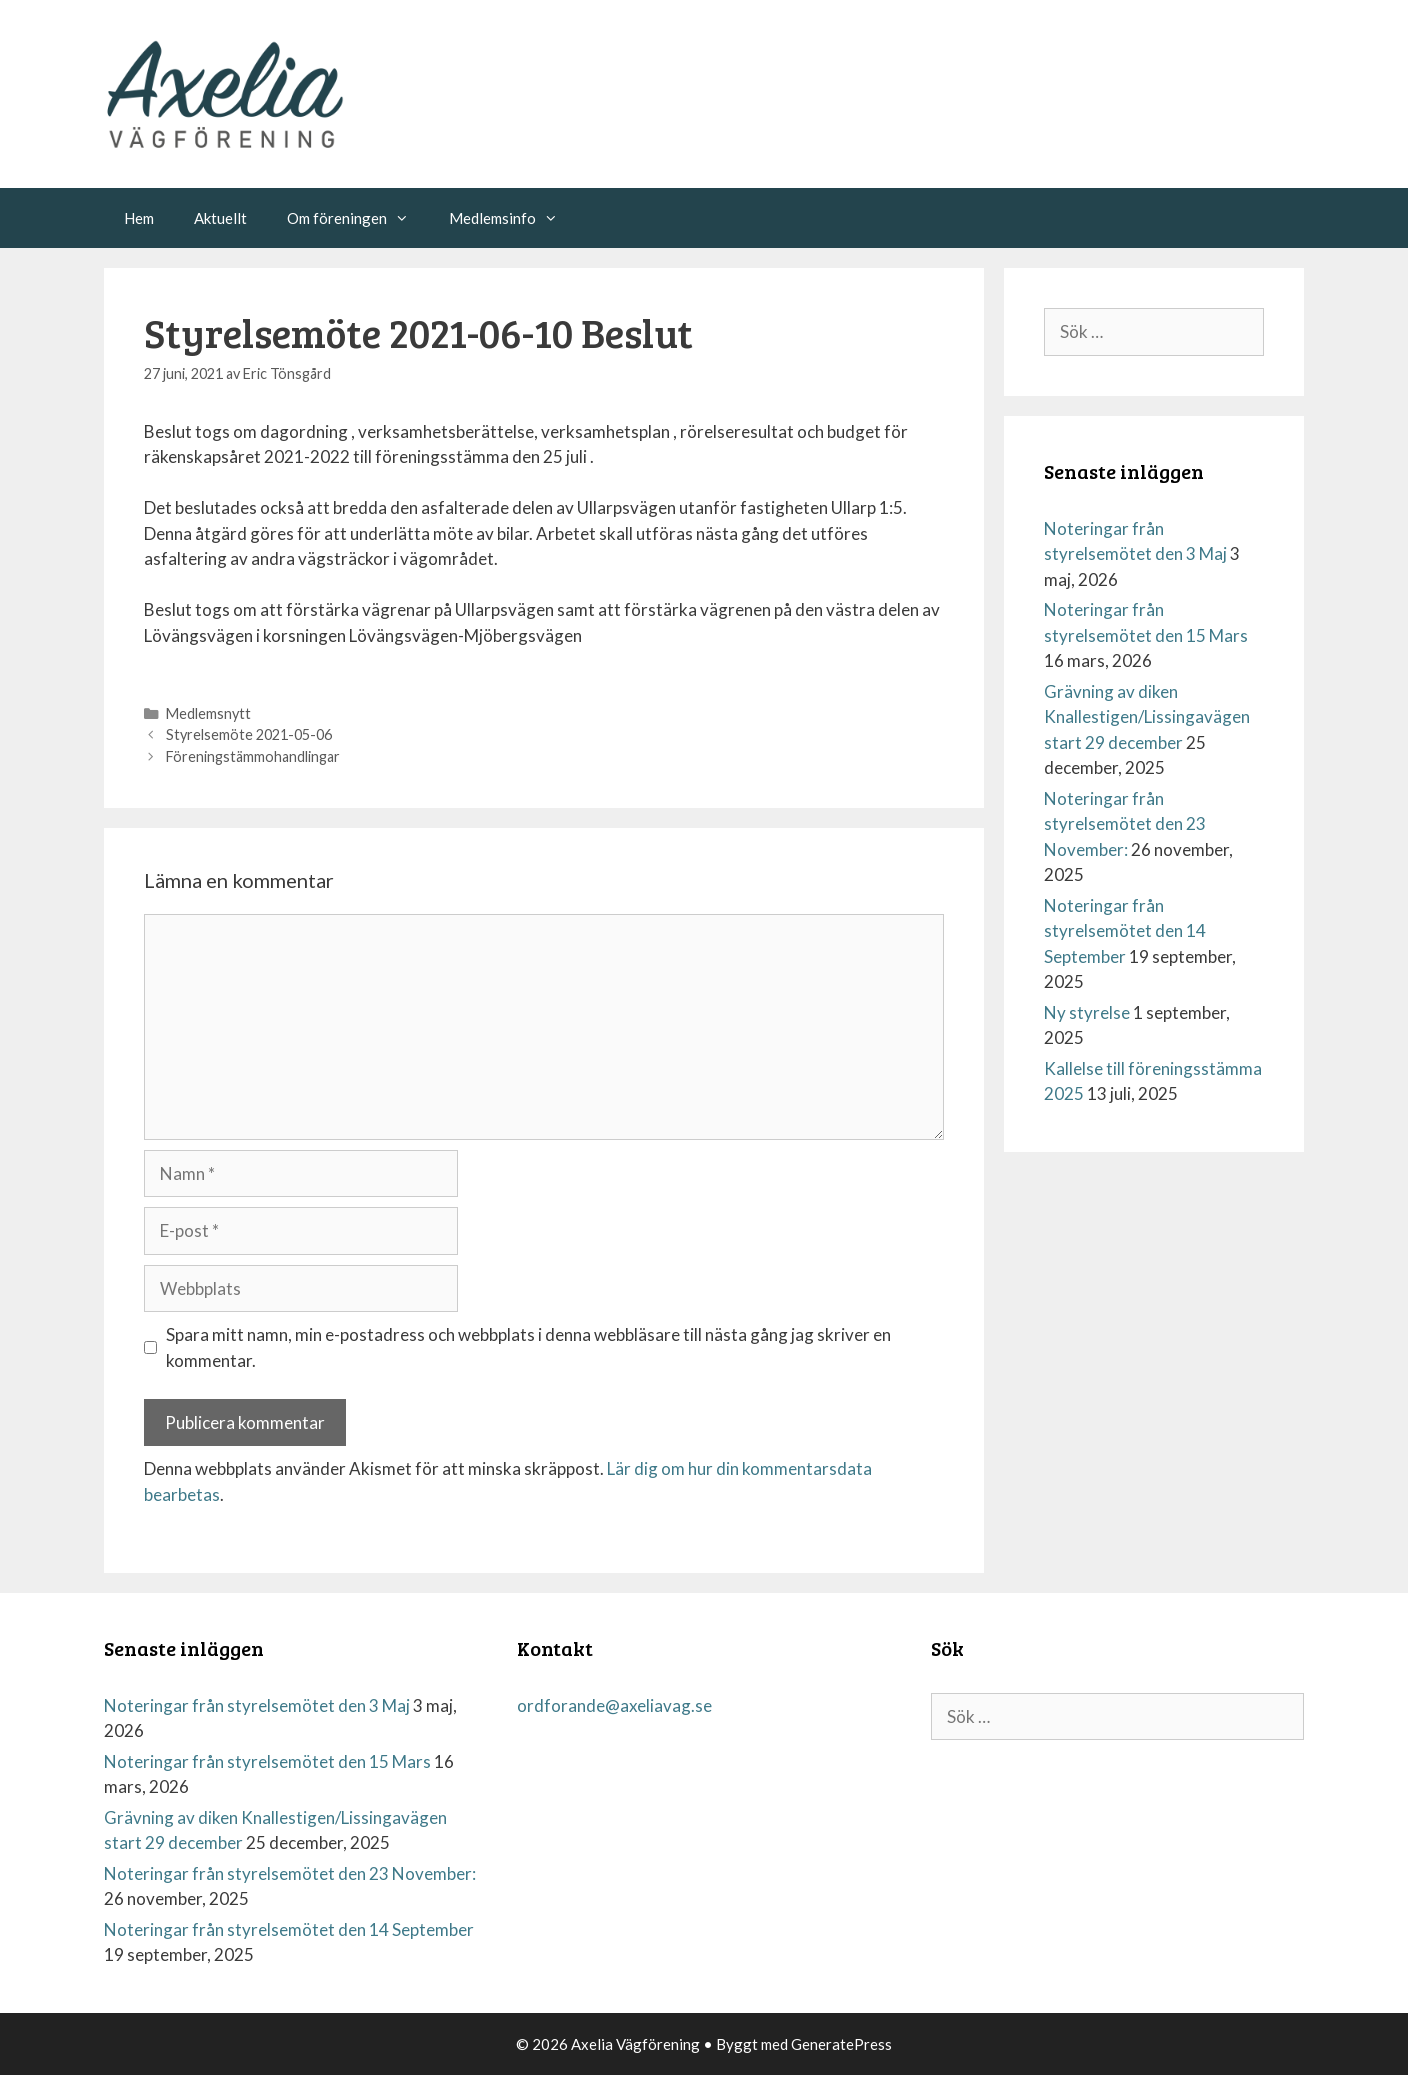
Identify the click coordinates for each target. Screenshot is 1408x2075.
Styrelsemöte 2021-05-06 (249, 734)
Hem (139, 218)
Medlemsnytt (208, 713)
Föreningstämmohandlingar (253, 756)
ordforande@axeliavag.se (614, 1705)
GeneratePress (841, 2044)
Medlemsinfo (513, 218)
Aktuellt (220, 218)
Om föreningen (358, 218)
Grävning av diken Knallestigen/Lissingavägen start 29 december (1147, 717)
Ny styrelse (1087, 1012)
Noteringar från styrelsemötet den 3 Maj (257, 1705)
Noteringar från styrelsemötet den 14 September (1125, 931)
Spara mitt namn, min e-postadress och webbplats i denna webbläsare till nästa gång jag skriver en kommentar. (528, 1347)
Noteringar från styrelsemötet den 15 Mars (267, 1761)
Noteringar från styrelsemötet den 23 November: (1125, 824)
